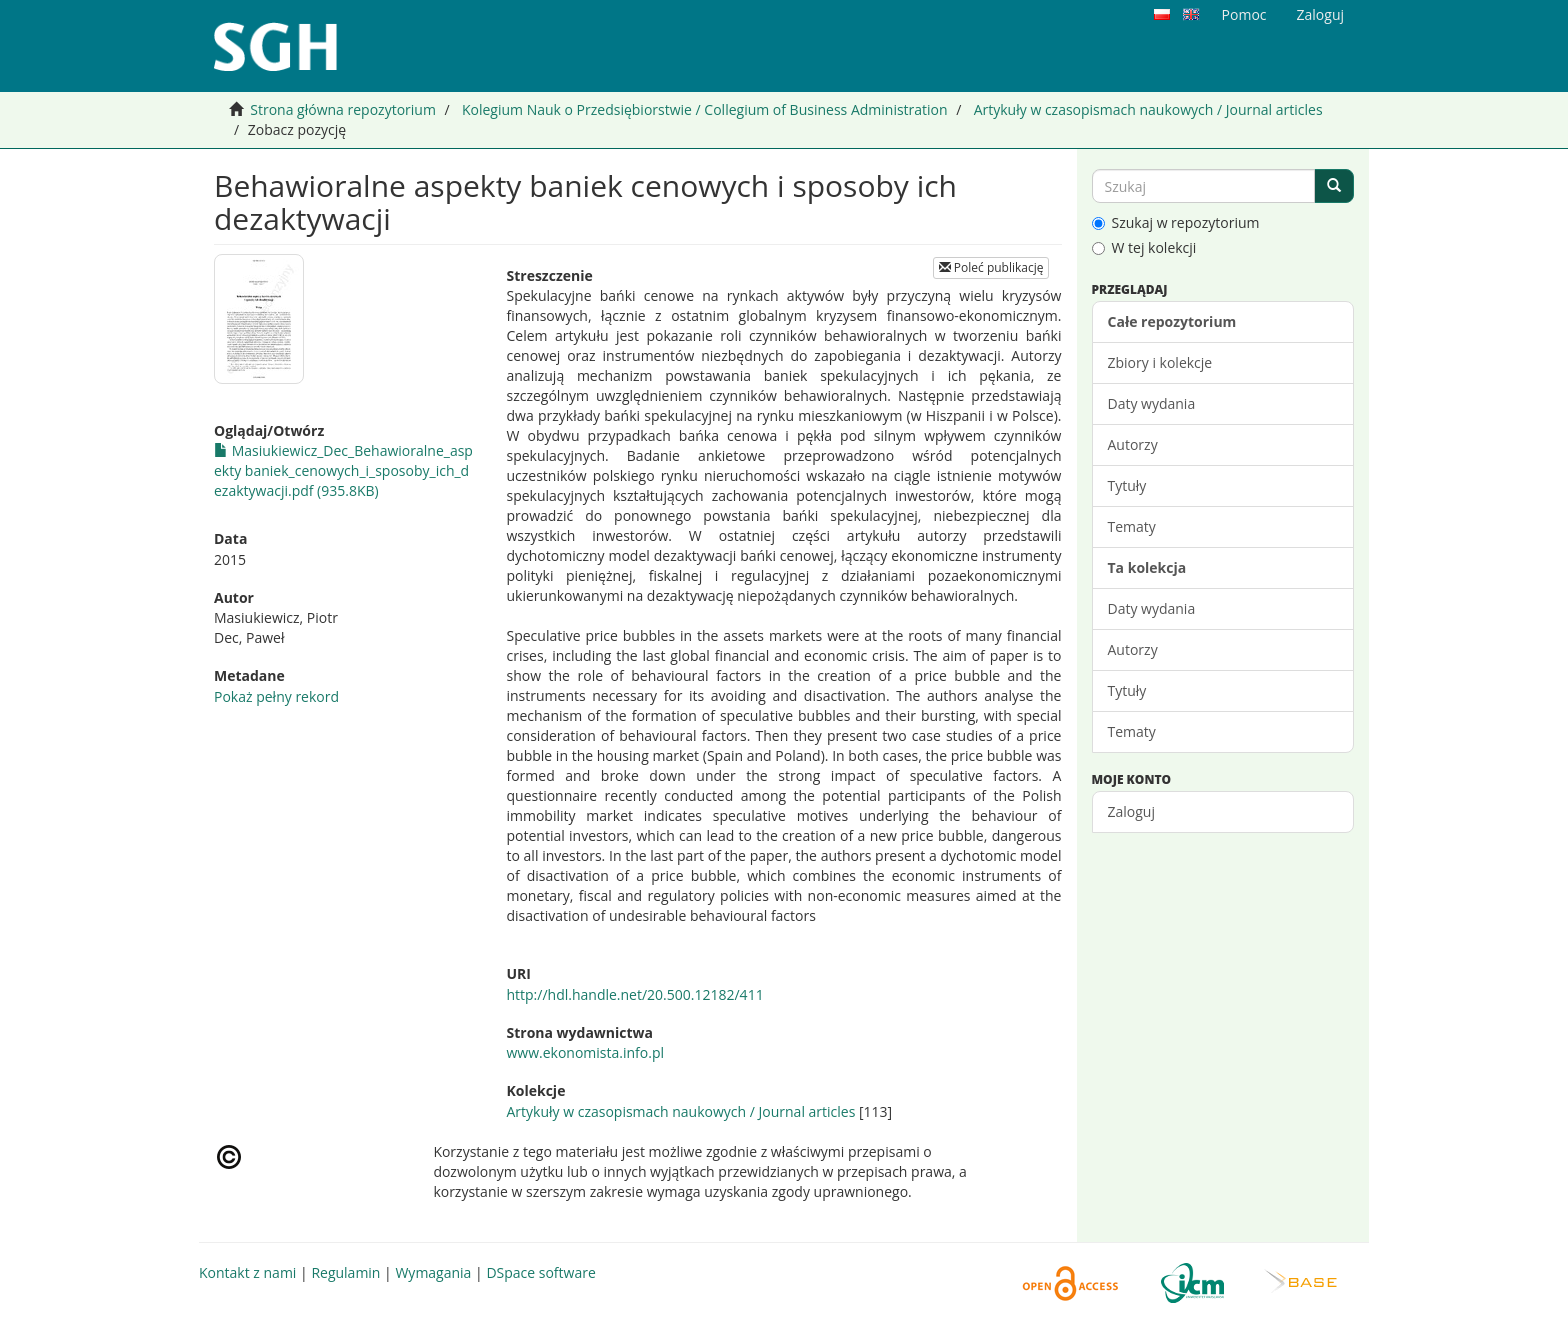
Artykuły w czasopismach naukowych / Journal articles (1148, 109)
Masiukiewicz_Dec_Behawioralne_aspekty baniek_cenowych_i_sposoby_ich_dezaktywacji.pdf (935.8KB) (343, 470)
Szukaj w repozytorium (1176, 222)
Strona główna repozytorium (343, 109)
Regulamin (345, 1272)
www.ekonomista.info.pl (585, 1052)
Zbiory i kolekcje (1160, 362)
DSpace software (540, 1272)
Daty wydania (1152, 403)
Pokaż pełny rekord (276, 696)
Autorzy (1133, 444)
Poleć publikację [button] (991, 267)
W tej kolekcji (1144, 247)
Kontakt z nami (247, 1272)
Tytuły (1127, 485)
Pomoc (1244, 14)
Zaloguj (1131, 811)
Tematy (1132, 526)
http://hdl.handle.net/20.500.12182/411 (634, 994)
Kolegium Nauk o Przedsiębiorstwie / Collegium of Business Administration (705, 109)
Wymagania (433, 1272)
